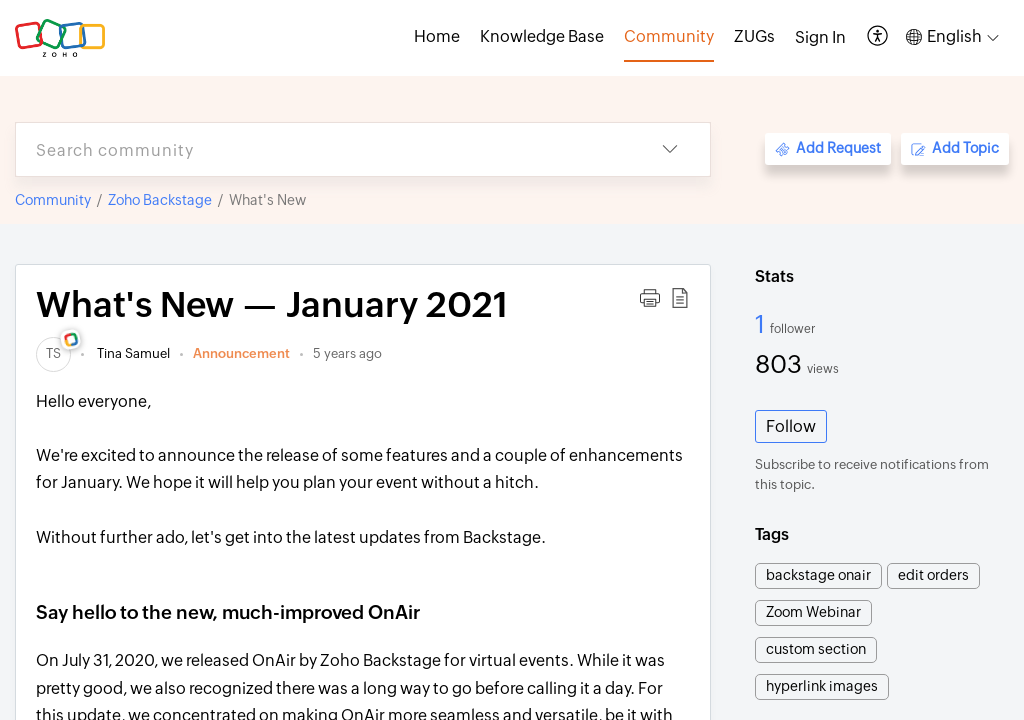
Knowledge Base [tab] (542, 36)
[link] (53, 353)
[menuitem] (820, 38)
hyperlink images (822, 686)
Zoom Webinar (813, 612)
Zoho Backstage (160, 200)
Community (53, 200)
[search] (323, 149)
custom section (816, 649)
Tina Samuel (132, 353)
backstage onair (818, 575)
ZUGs (754, 36)
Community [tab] (669, 36)
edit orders (933, 575)
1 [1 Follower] (762, 324)
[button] (878, 37)
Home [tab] (437, 36)
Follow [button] (791, 426)
